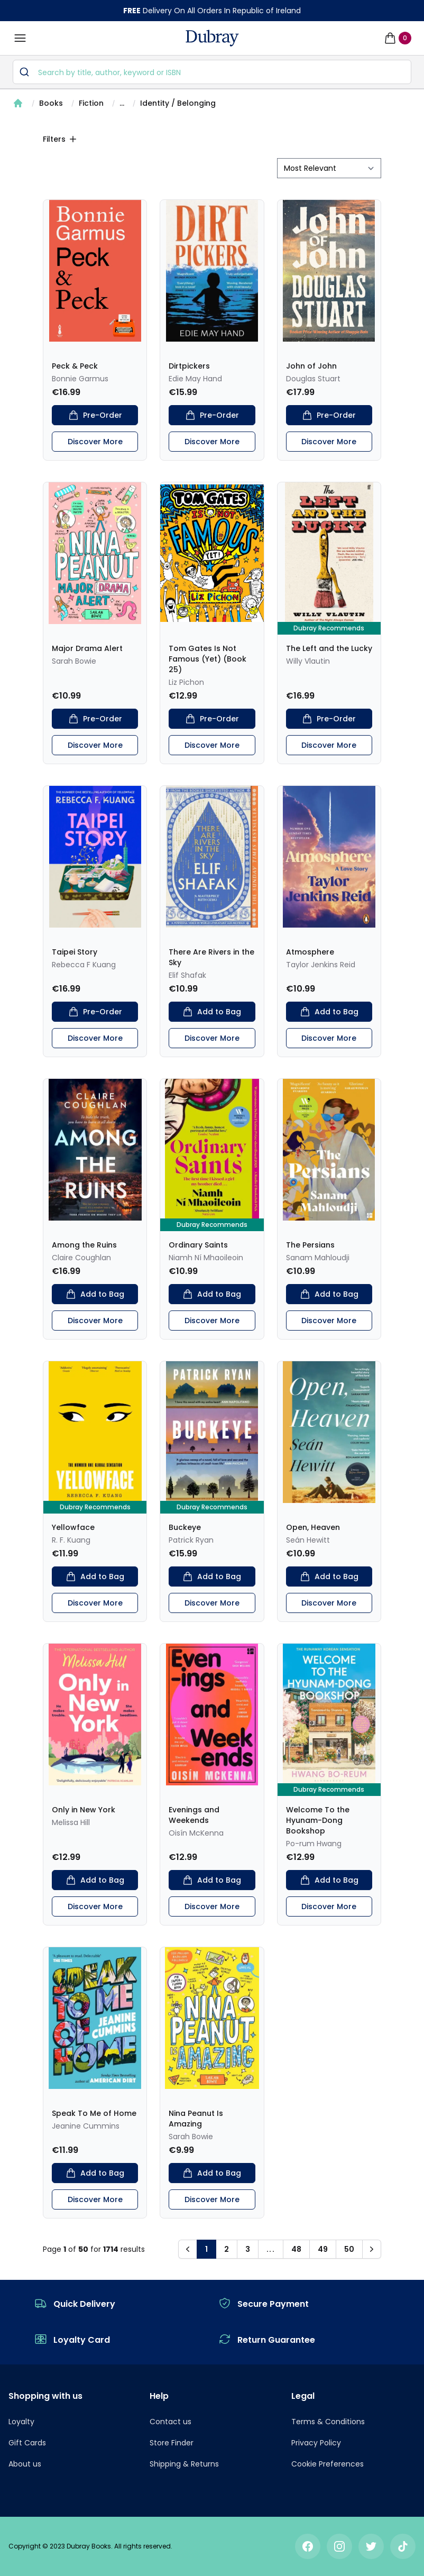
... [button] (270, 2249)
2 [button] (226, 2249)
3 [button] (247, 2249)
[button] (187, 2249)
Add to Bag (211, 1011)
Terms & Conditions (328, 2421)
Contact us (170, 2421)
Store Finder (171, 2442)
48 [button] (296, 2249)
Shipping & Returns (184, 2464)
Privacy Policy (316, 2442)
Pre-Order (95, 415)
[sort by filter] (329, 168)
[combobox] (212, 72)
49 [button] (323, 2249)
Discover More (95, 441)
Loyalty (21, 2421)
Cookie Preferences (327, 2464)
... (121, 103)
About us (24, 2464)
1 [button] (206, 2249)
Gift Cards (27, 2442)
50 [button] (349, 2249)
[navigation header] (212, 38)
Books (51, 103)
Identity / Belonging (178, 103)
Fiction (91, 103)
